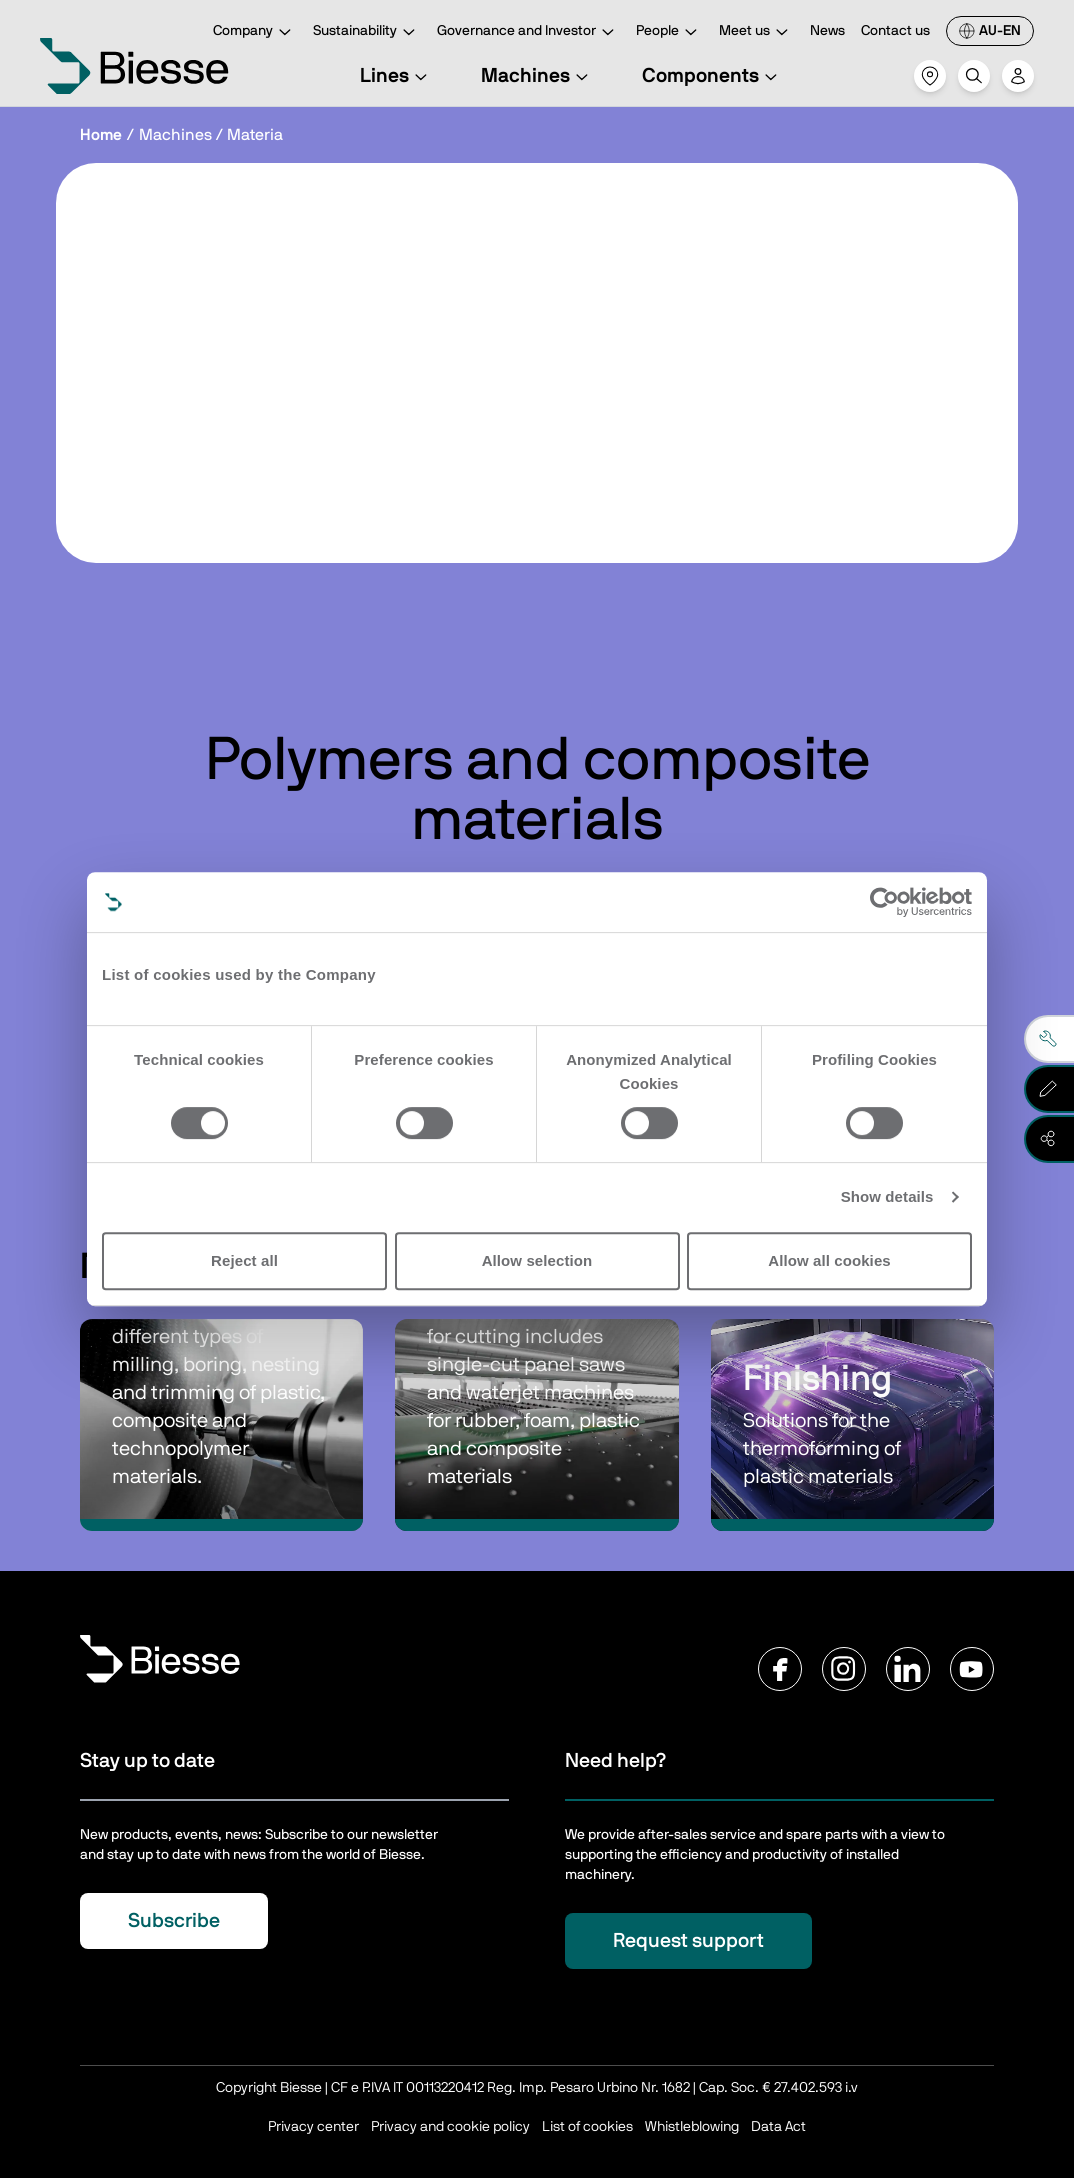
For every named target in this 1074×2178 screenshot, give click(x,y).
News (827, 31)
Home (101, 135)
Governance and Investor (528, 32)
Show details (887, 1196)
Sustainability (367, 32)
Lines (396, 76)
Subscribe (174, 1921)
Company (255, 32)
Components (712, 76)
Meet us (756, 32)
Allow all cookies (829, 1260)
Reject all (244, 1260)
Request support (688, 1941)
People (669, 32)
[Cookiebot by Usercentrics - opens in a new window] (884, 902)
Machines (537, 76)
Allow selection (537, 1260)
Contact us (895, 31)
